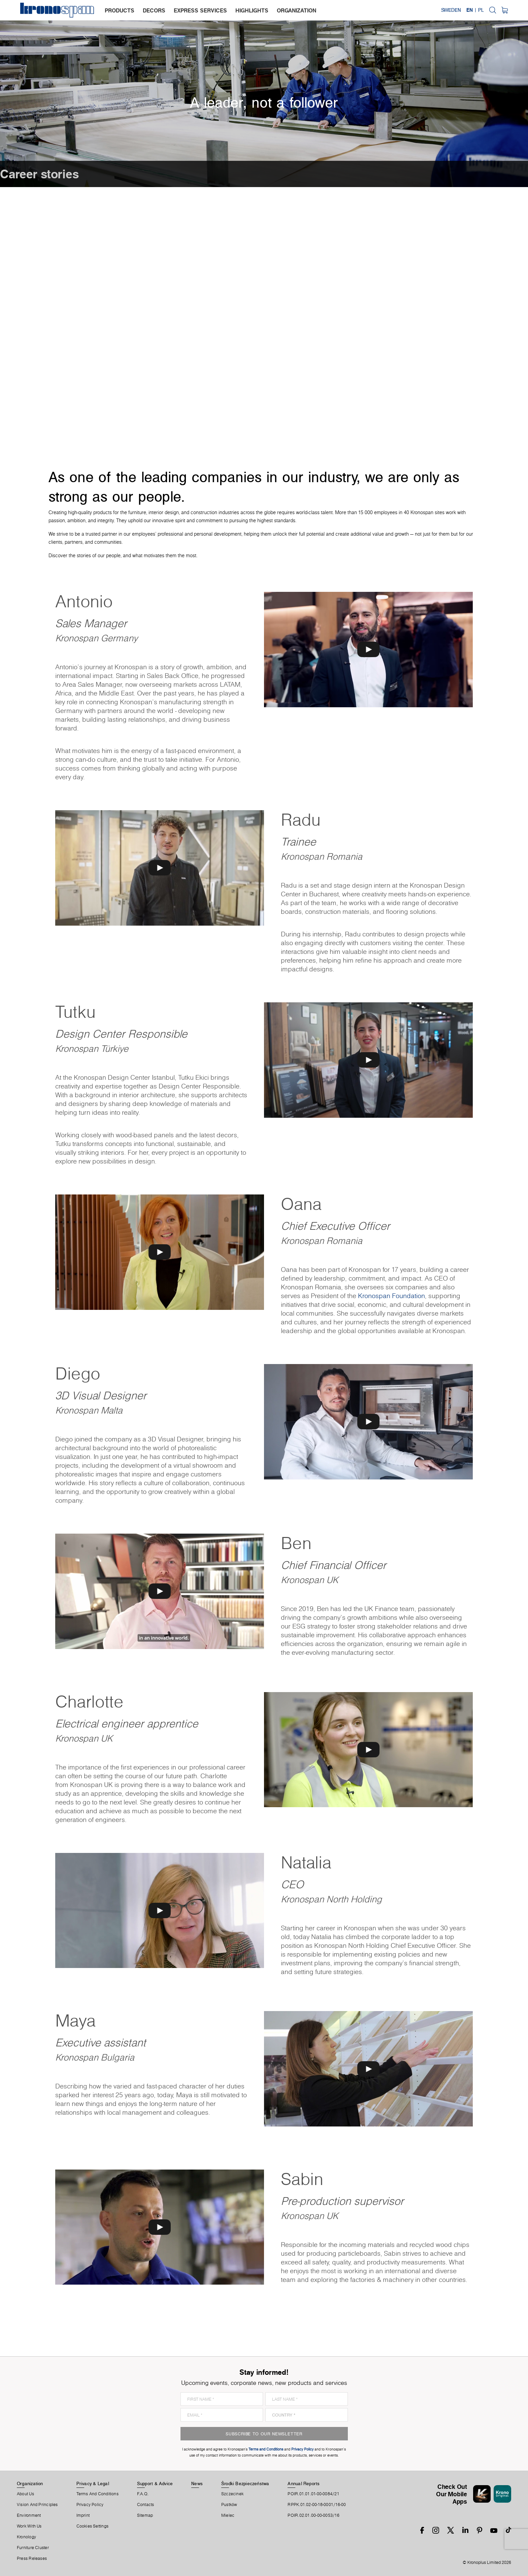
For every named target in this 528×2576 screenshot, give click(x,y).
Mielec (227, 2515)
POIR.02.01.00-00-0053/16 (313, 2515)
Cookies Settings (92, 2526)
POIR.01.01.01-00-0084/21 (313, 2494)
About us (25, 2494)
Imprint (83, 2515)
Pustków (229, 2504)
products (119, 10)
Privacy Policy (90, 2504)
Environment (29, 2515)
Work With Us (29, 2526)
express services (200, 10)
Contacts (145, 2504)
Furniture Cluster (33, 2547)
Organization (30, 2483)
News (197, 2483)
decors (154, 10)
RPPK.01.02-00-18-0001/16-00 (317, 2504)
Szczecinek (232, 2494)
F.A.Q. (142, 2494)
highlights (251, 10)
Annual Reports (304, 2483)
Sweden (451, 10)
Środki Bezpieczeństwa (245, 2483)
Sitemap (145, 2515)
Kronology (26, 2537)
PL (481, 10)
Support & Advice (155, 2483)
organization (296, 10)
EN (469, 10)
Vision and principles (37, 2504)
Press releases (32, 2558)
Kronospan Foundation (391, 1295)
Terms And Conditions (97, 2494)
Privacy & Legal (92, 2483)
